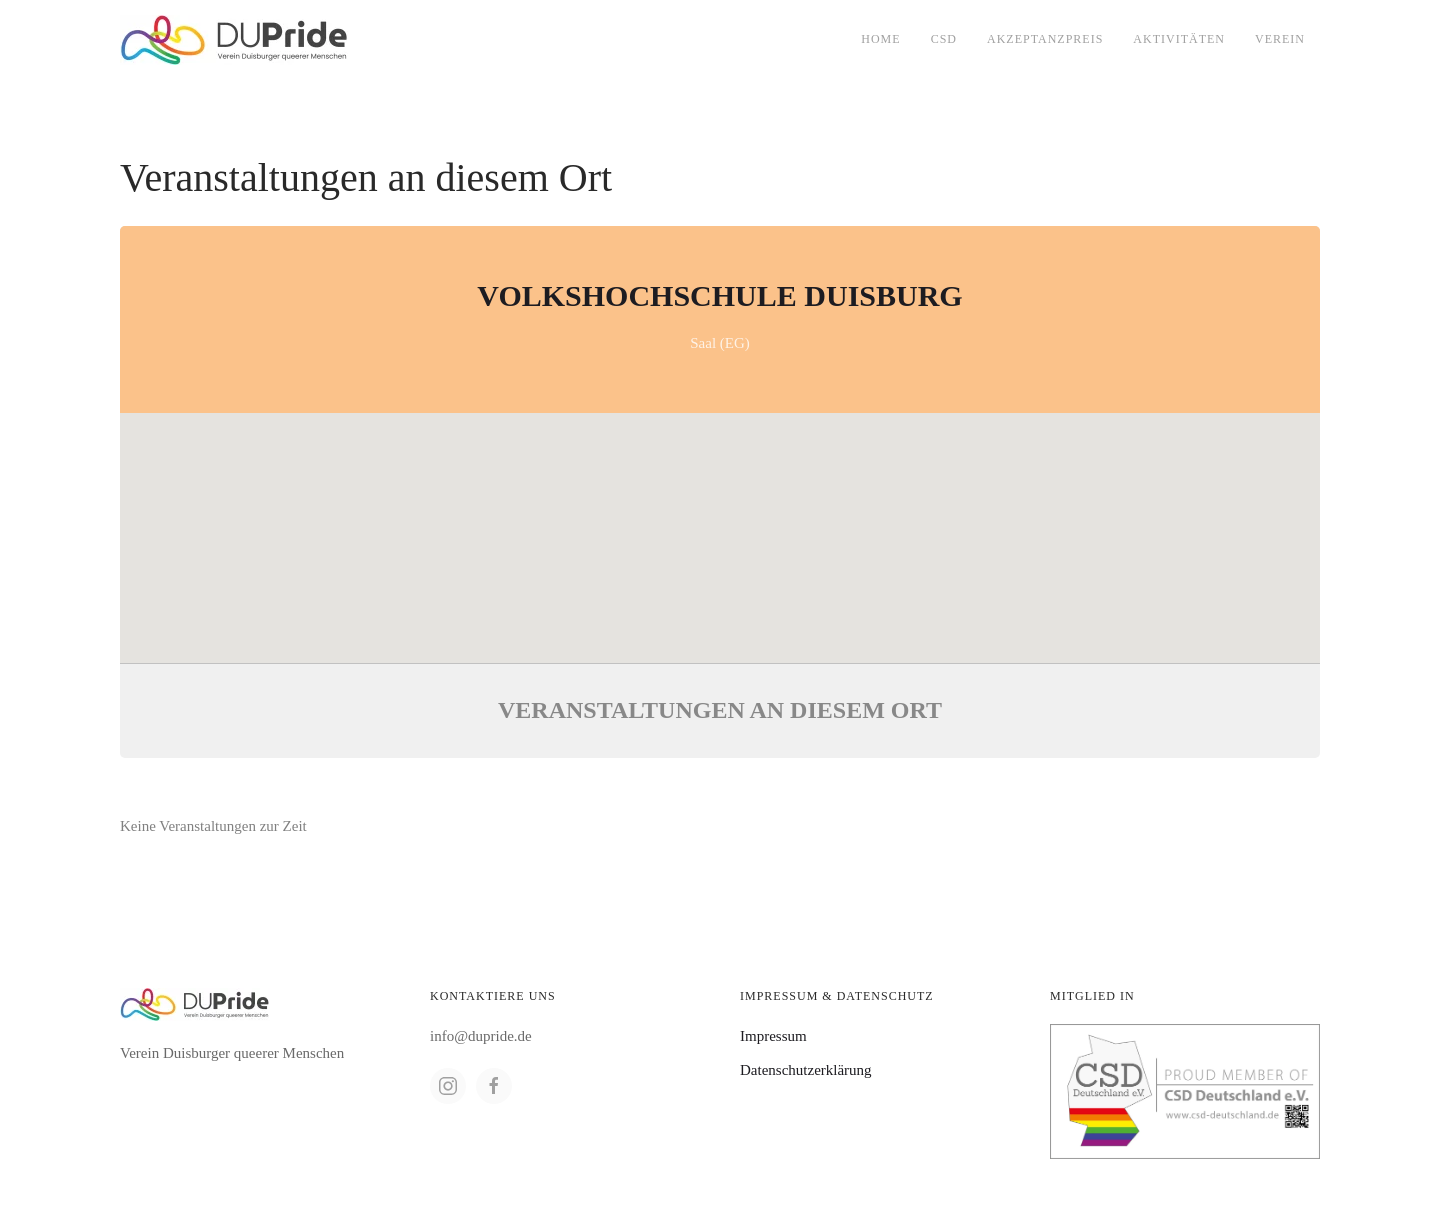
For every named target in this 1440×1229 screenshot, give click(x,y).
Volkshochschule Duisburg (719, 295)
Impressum (773, 1036)
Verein (1280, 39)
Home (880, 39)
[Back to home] (234, 40)
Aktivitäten (1179, 39)
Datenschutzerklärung (806, 1070)
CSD (944, 39)
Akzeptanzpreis (1045, 39)
